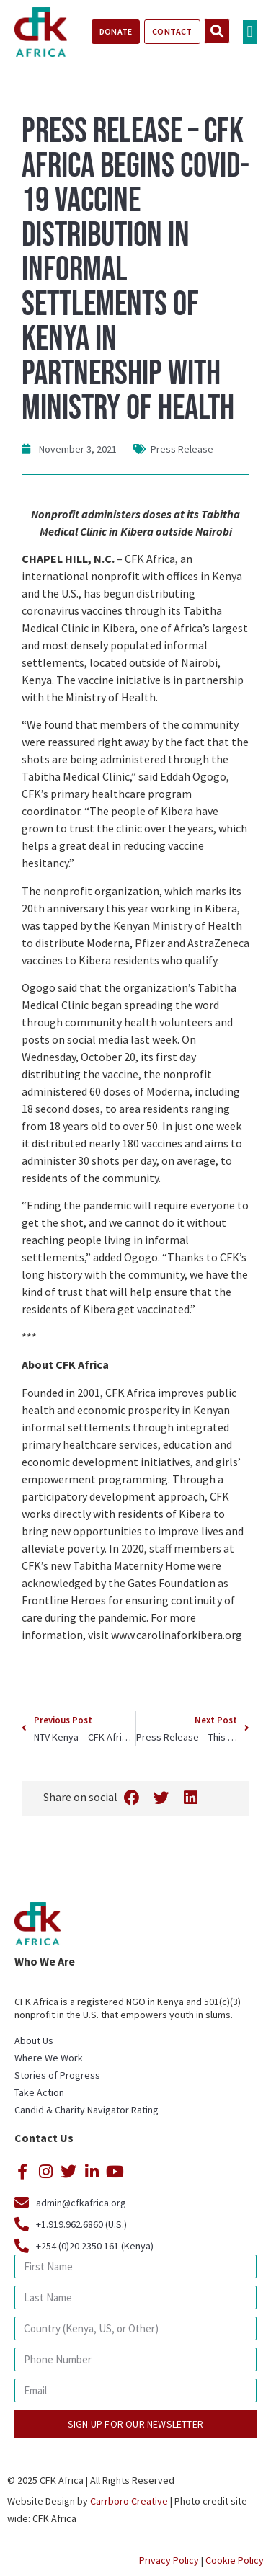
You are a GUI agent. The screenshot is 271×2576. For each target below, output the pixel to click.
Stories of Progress (57, 2075)
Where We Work (48, 2057)
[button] (250, 32)
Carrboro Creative (129, 2501)
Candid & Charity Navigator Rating (86, 2109)
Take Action (39, 2092)
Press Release (182, 449)
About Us (33, 2040)
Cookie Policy (234, 2560)
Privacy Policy (169, 2560)
